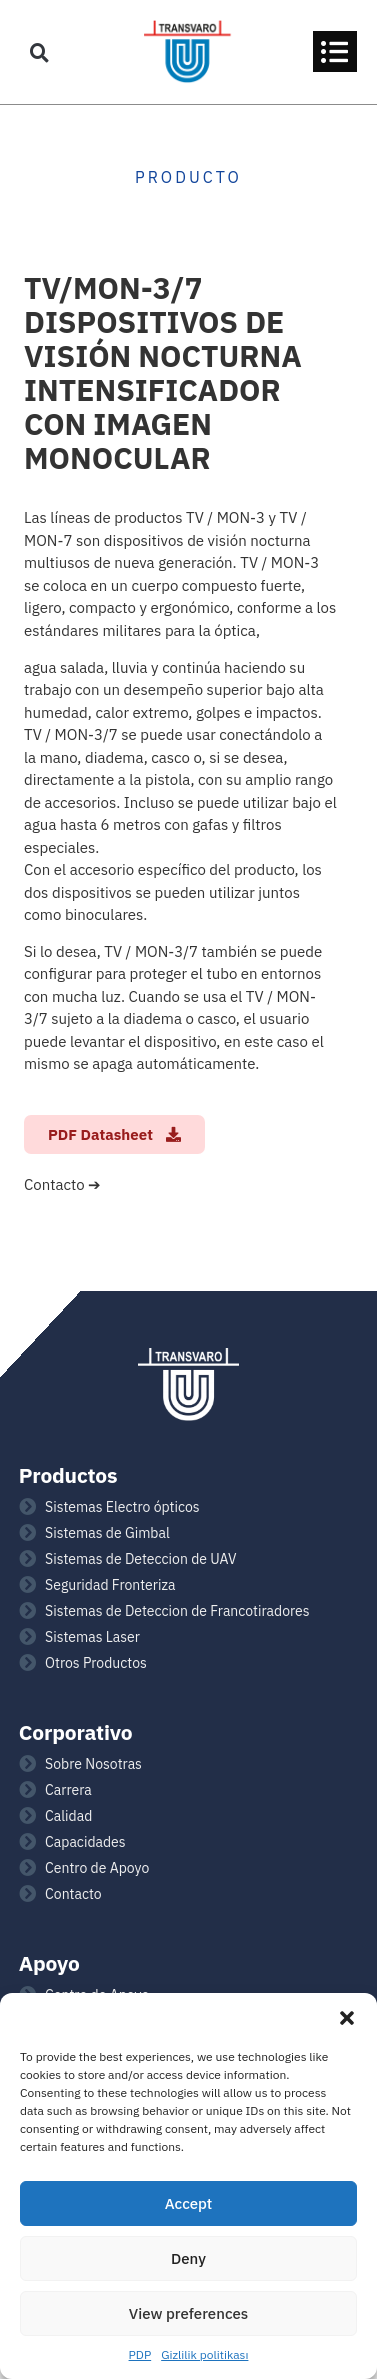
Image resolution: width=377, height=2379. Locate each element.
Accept (189, 2203)
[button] (347, 2018)
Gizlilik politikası (204, 2354)
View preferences (188, 2313)
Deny (188, 2258)
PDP (140, 2354)
